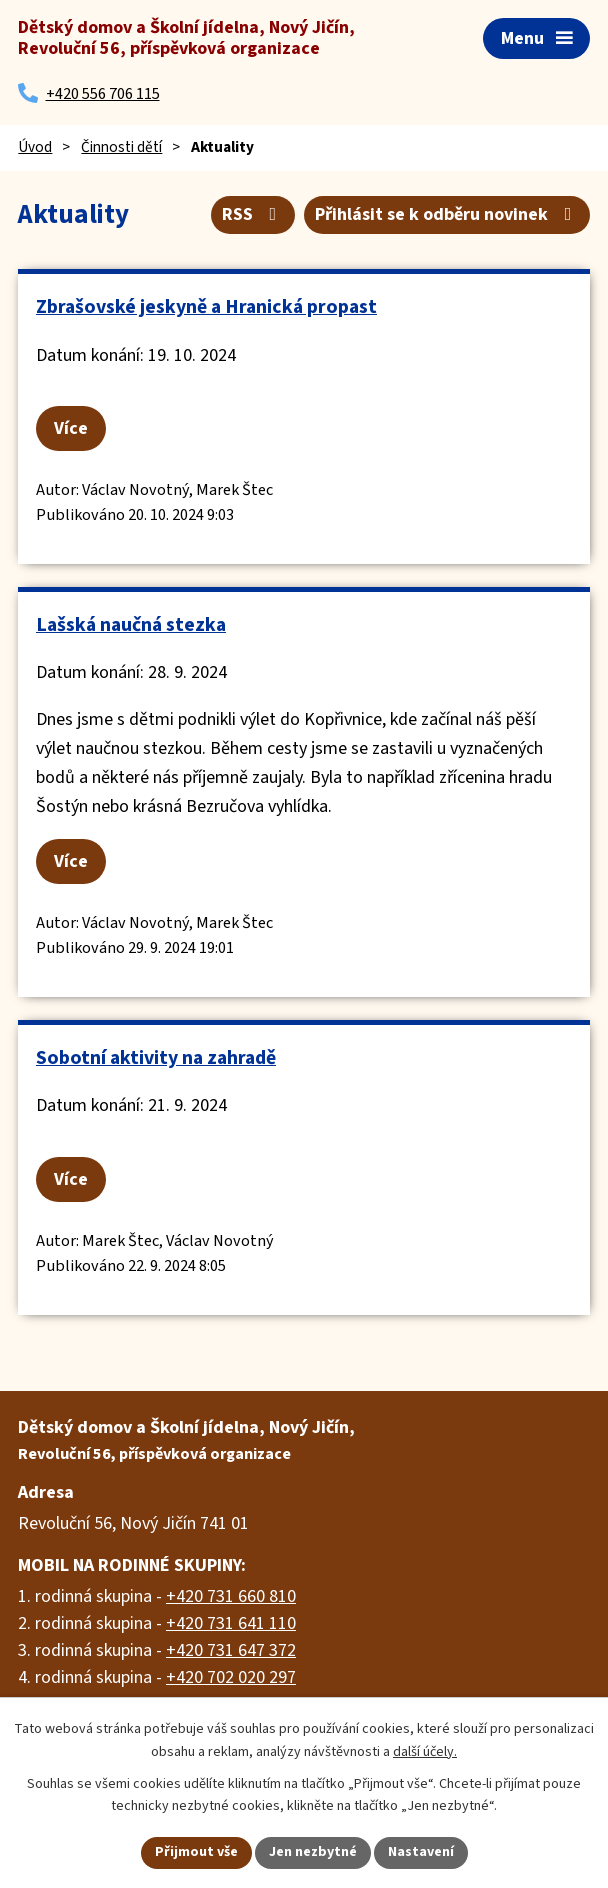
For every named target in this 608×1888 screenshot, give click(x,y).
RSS (253, 214)
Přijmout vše (196, 1852)
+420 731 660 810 (231, 1596)
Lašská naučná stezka (131, 625)
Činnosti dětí (121, 147)
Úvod (35, 147)
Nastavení (421, 1852)
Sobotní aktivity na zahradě (156, 1058)
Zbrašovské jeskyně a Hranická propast (206, 307)
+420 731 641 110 (231, 1623)
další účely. (425, 1752)
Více (71, 428)
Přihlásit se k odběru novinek (447, 214)
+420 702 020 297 (231, 1677)
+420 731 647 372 (231, 1650)
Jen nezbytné (313, 1852)
